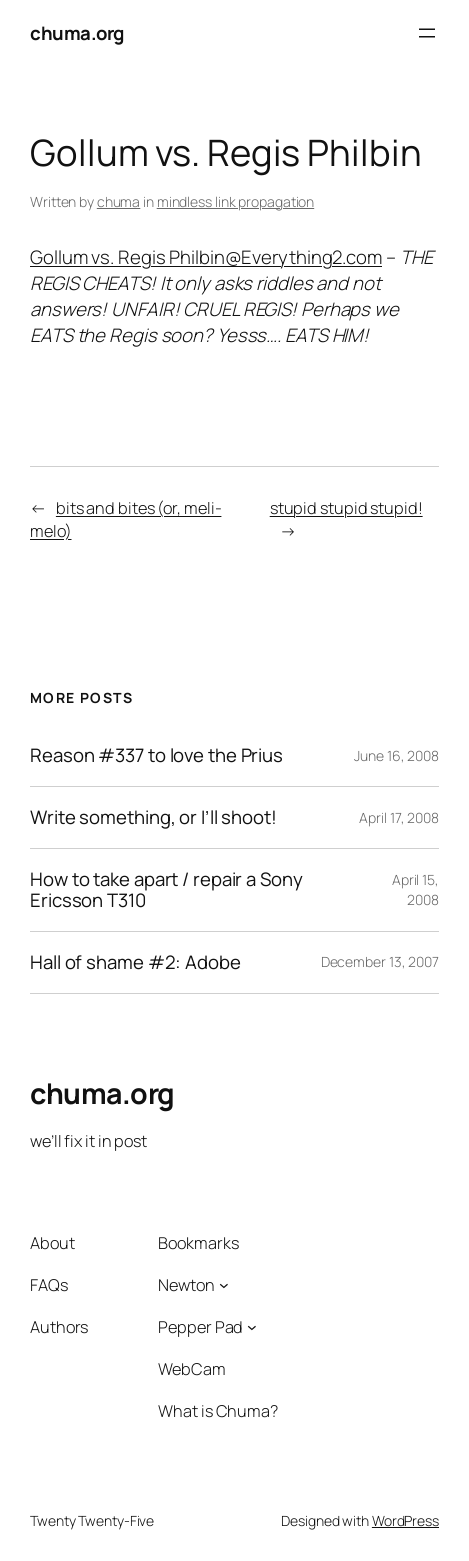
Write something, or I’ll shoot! (153, 817)
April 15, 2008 (415, 889)
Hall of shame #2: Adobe (135, 962)
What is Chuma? (218, 1411)
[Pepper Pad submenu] (252, 1327)
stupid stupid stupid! (346, 508)
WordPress (405, 1520)
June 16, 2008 (396, 755)
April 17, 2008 (399, 817)
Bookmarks (198, 1243)
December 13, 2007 (380, 961)
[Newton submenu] (224, 1285)
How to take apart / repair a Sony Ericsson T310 (166, 890)
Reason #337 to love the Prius (156, 755)
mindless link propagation (236, 201)
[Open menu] (427, 33)
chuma (119, 201)
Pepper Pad (200, 1327)
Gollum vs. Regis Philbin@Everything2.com (206, 257)
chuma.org (77, 33)
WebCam (191, 1369)
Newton (186, 1285)
